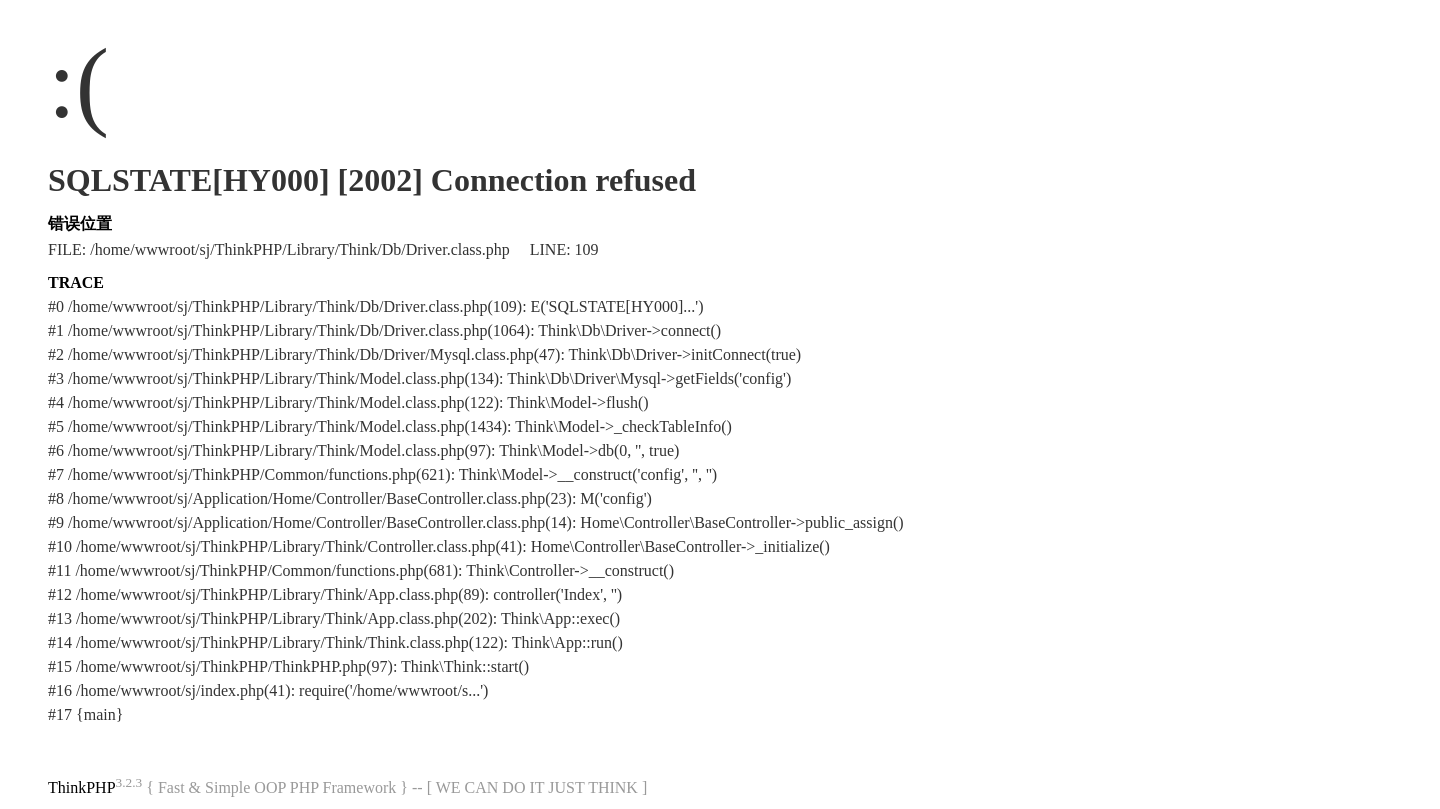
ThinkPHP (82, 787)
